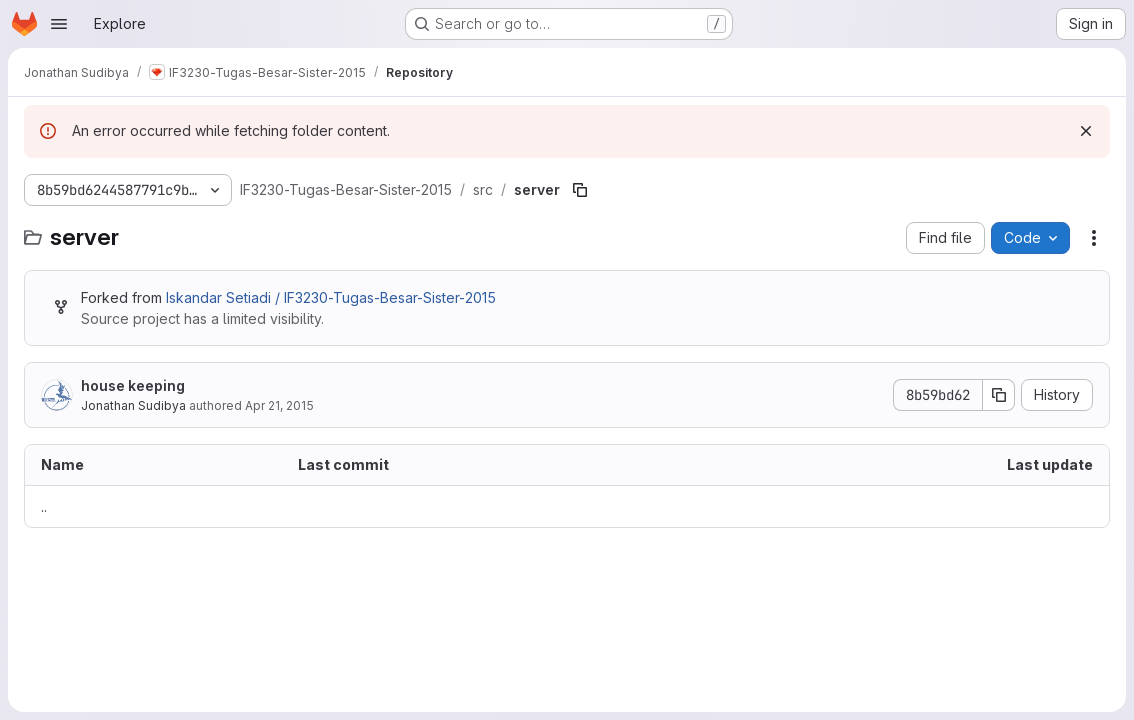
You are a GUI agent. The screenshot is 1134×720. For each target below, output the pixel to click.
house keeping (133, 385)
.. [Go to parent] (44, 506)
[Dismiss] (1086, 131)
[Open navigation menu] (59, 24)
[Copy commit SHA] (999, 395)
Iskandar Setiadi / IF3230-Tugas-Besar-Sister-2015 (331, 297)
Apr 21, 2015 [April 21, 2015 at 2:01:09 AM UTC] (279, 405)
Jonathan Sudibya (133, 405)
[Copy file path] (580, 190)
